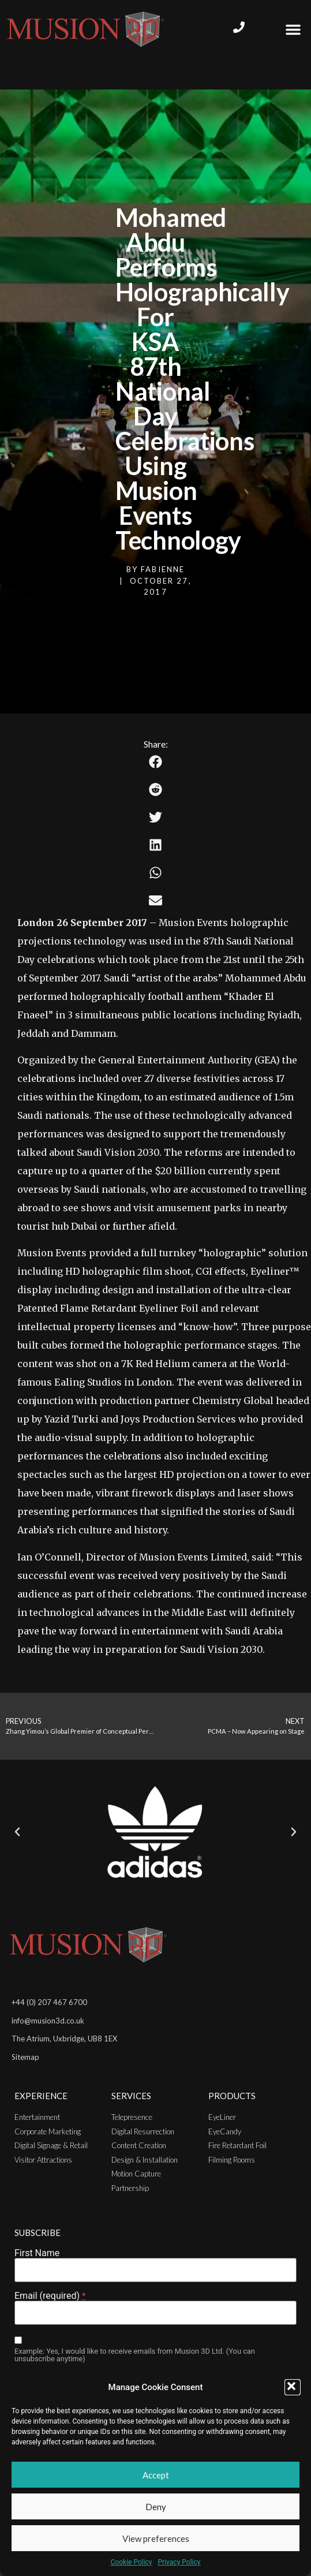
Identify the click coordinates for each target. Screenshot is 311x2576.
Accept (156, 2475)
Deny (155, 2507)
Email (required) (49, 2296)
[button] (292, 2387)
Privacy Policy (179, 2562)
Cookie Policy (131, 2562)
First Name (36, 2253)
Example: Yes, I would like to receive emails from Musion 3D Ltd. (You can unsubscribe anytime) (134, 2355)
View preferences (155, 2538)
